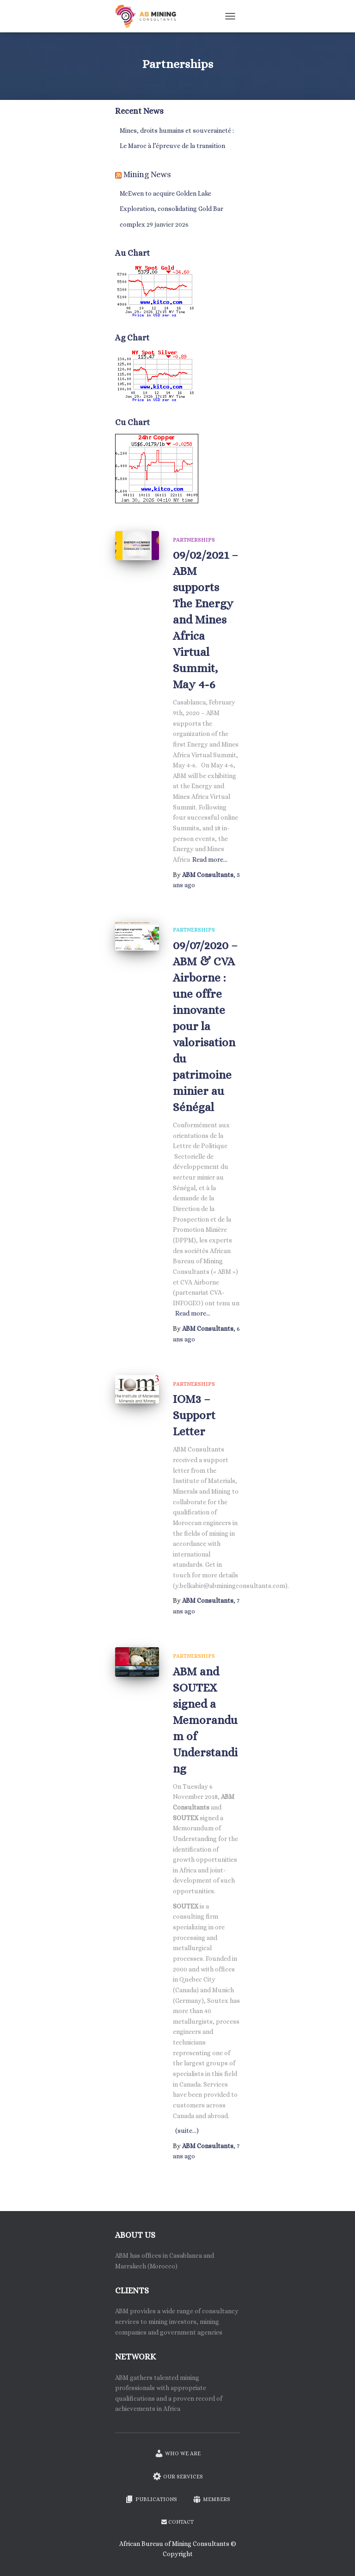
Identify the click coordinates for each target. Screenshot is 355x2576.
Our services (178, 2476)
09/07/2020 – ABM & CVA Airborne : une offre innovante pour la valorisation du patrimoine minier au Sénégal (205, 1026)
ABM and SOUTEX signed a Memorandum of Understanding (205, 1720)
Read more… (209, 859)
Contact (177, 2522)
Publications (151, 2499)
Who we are (177, 2453)
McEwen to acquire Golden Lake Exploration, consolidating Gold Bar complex (171, 209)
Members (211, 2499)
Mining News (147, 174)
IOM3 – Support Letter (194, 1415)
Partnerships (194, 540)
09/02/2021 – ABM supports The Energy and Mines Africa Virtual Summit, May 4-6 (205, 619)
